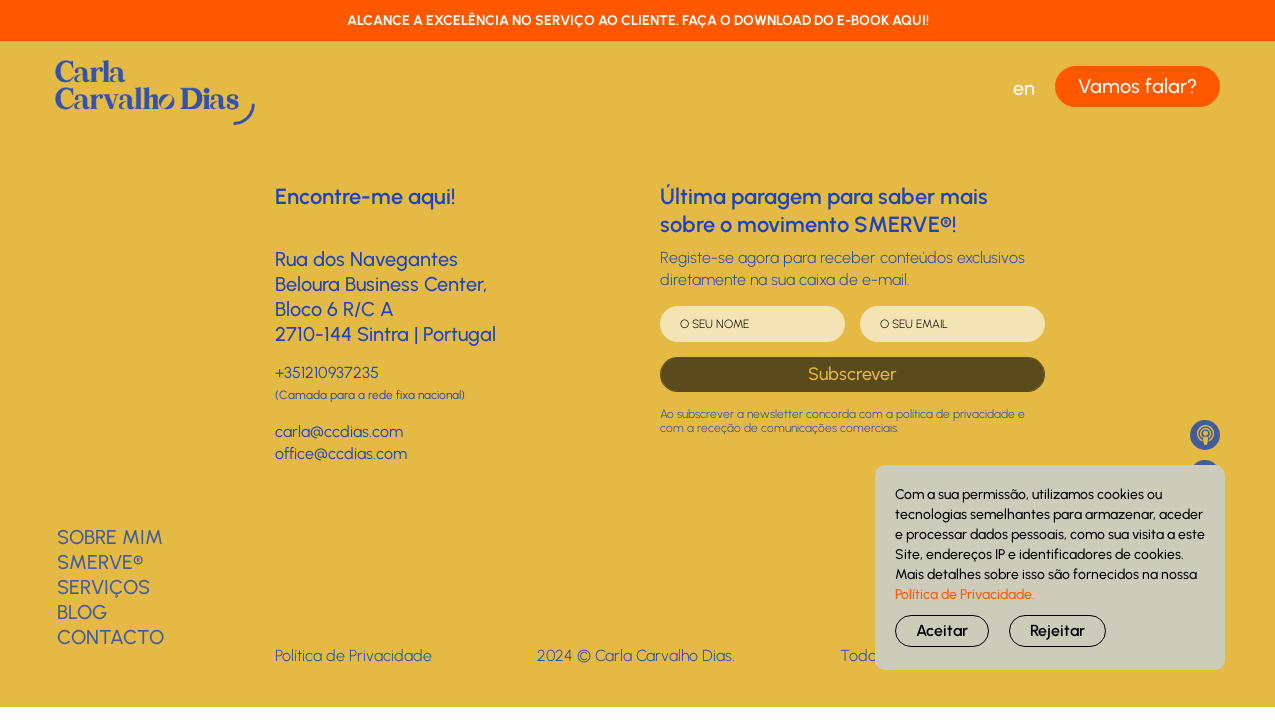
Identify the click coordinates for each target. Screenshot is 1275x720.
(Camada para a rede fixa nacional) (370, 395)
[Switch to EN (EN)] (1023, 88)
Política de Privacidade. (965, 594)
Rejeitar (1057, 630)
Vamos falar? (1137, 86)
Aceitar (942, 630)
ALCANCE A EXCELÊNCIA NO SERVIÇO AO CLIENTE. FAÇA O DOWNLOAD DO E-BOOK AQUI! (638, 20)
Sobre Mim (110, 537)
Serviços (103, 587)
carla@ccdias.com (339, 431)
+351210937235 (327, 372)
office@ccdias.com (341, 453)
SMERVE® (100, 562)
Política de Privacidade (353, 655)
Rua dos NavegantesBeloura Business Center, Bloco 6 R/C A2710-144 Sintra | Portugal (385, 296)
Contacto (110, 637)
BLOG (82, 612)
